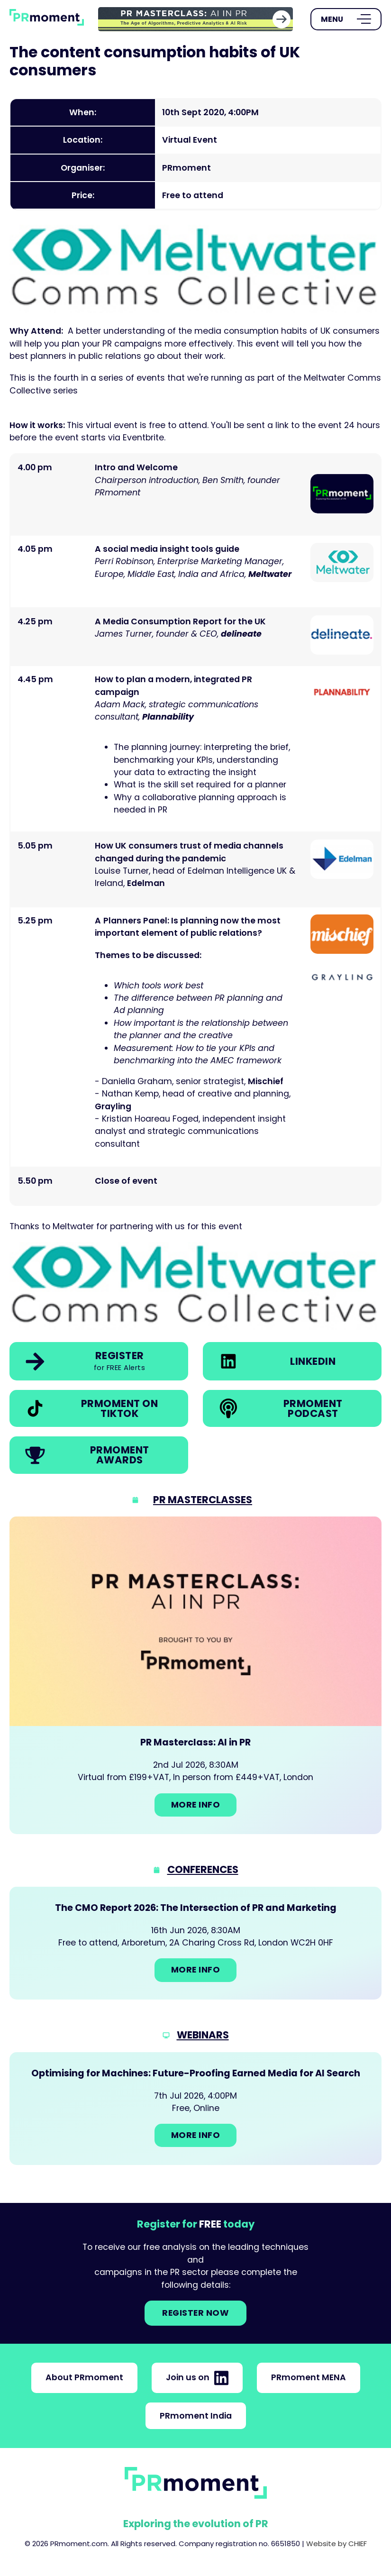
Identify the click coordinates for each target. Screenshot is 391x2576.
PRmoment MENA (308, 2377)
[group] (195, 19)
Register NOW (195, 2313)
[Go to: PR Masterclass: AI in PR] (195, 1675)
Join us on (197, 2378)
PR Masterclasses (202, 1500)
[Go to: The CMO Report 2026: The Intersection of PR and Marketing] (195, 1943)
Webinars (203, 2035)
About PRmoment (84, 2377)
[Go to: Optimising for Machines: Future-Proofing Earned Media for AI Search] (195, 2108)
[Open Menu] (346, 19)
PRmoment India (196, 2415)
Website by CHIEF (336, 2544)
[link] (195, 19)
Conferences (202, 1869)
